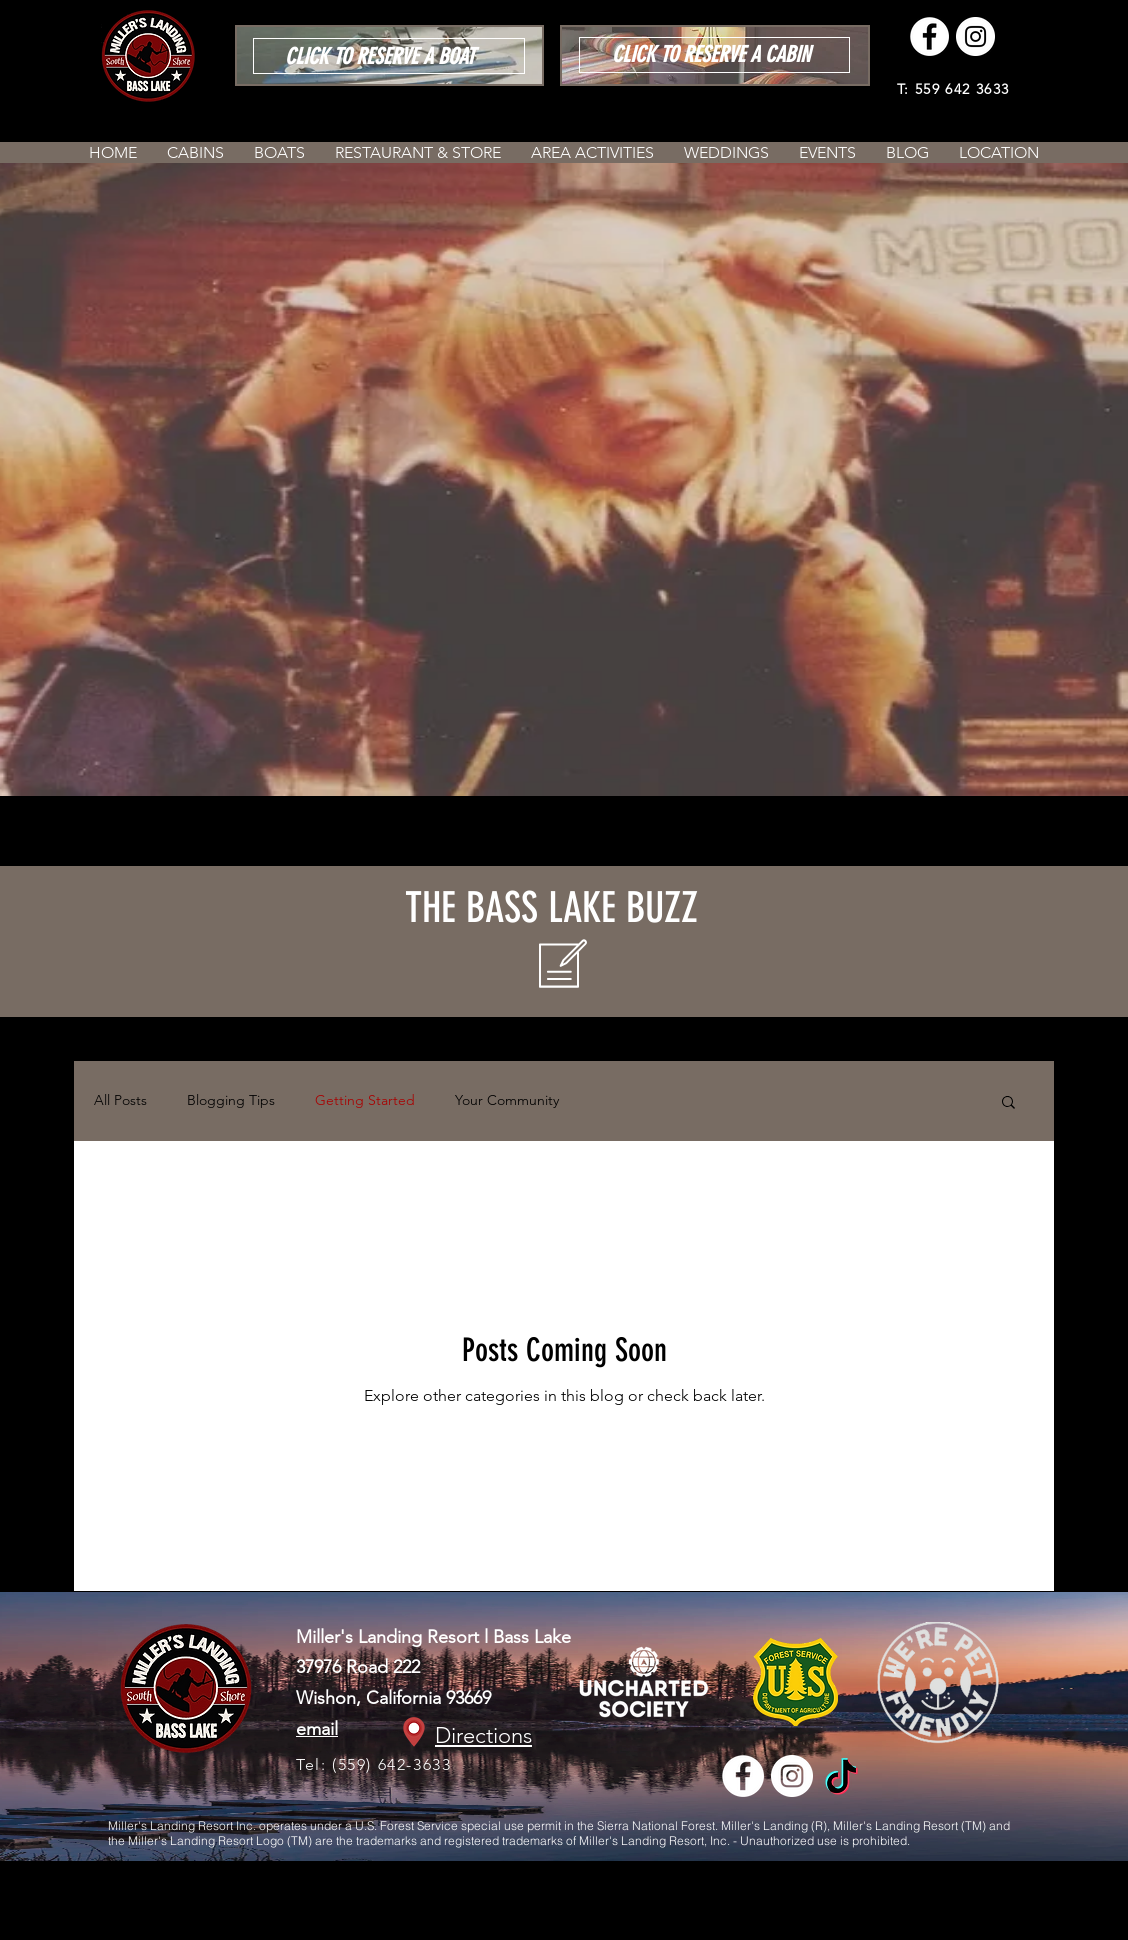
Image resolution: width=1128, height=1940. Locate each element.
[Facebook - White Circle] (929, 36)
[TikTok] (841, 1779)
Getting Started (365, 1100)
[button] (1008, 1103)
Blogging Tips (231, 1100)
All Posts (120, 1100)
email (317, 1729)
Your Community (507, 1100)
